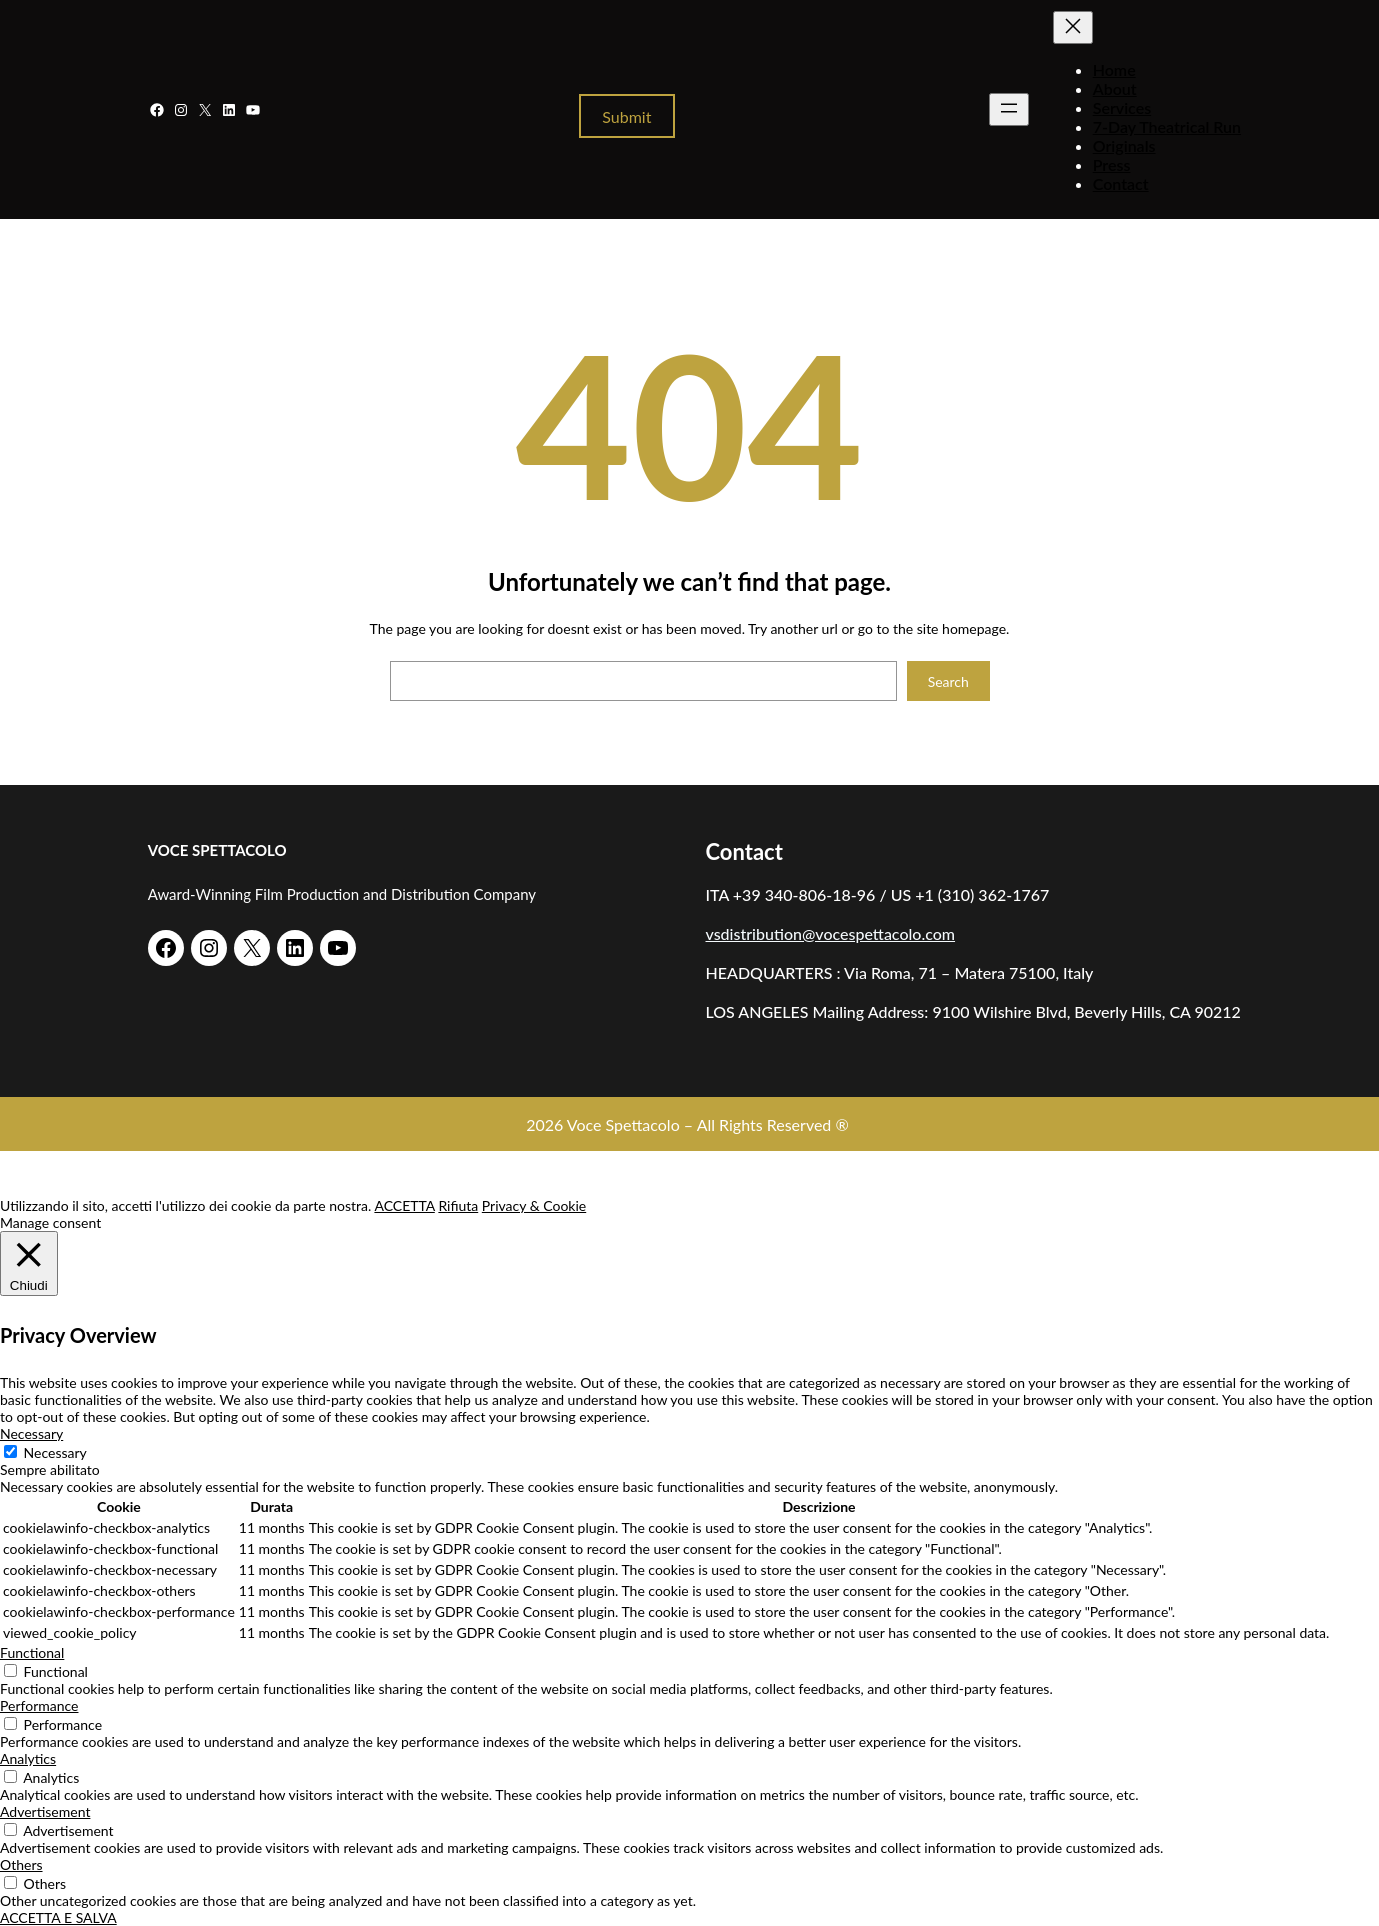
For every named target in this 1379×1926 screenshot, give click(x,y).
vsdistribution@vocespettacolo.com (831, 933)
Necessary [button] (31, 1433)
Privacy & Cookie (534, 1205)
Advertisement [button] (45, 1811)
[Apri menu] (1009, 109)
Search (948, 681)
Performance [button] (39, 1705)
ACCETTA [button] (404, 1205)
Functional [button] (32, 1652)
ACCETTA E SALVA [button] (58, 1917)
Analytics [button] (28, 1758)
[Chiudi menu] (1073, 27)
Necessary (55, 1452)
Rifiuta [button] (458, 1205)
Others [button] (21, 1864)
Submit (626, 116)
